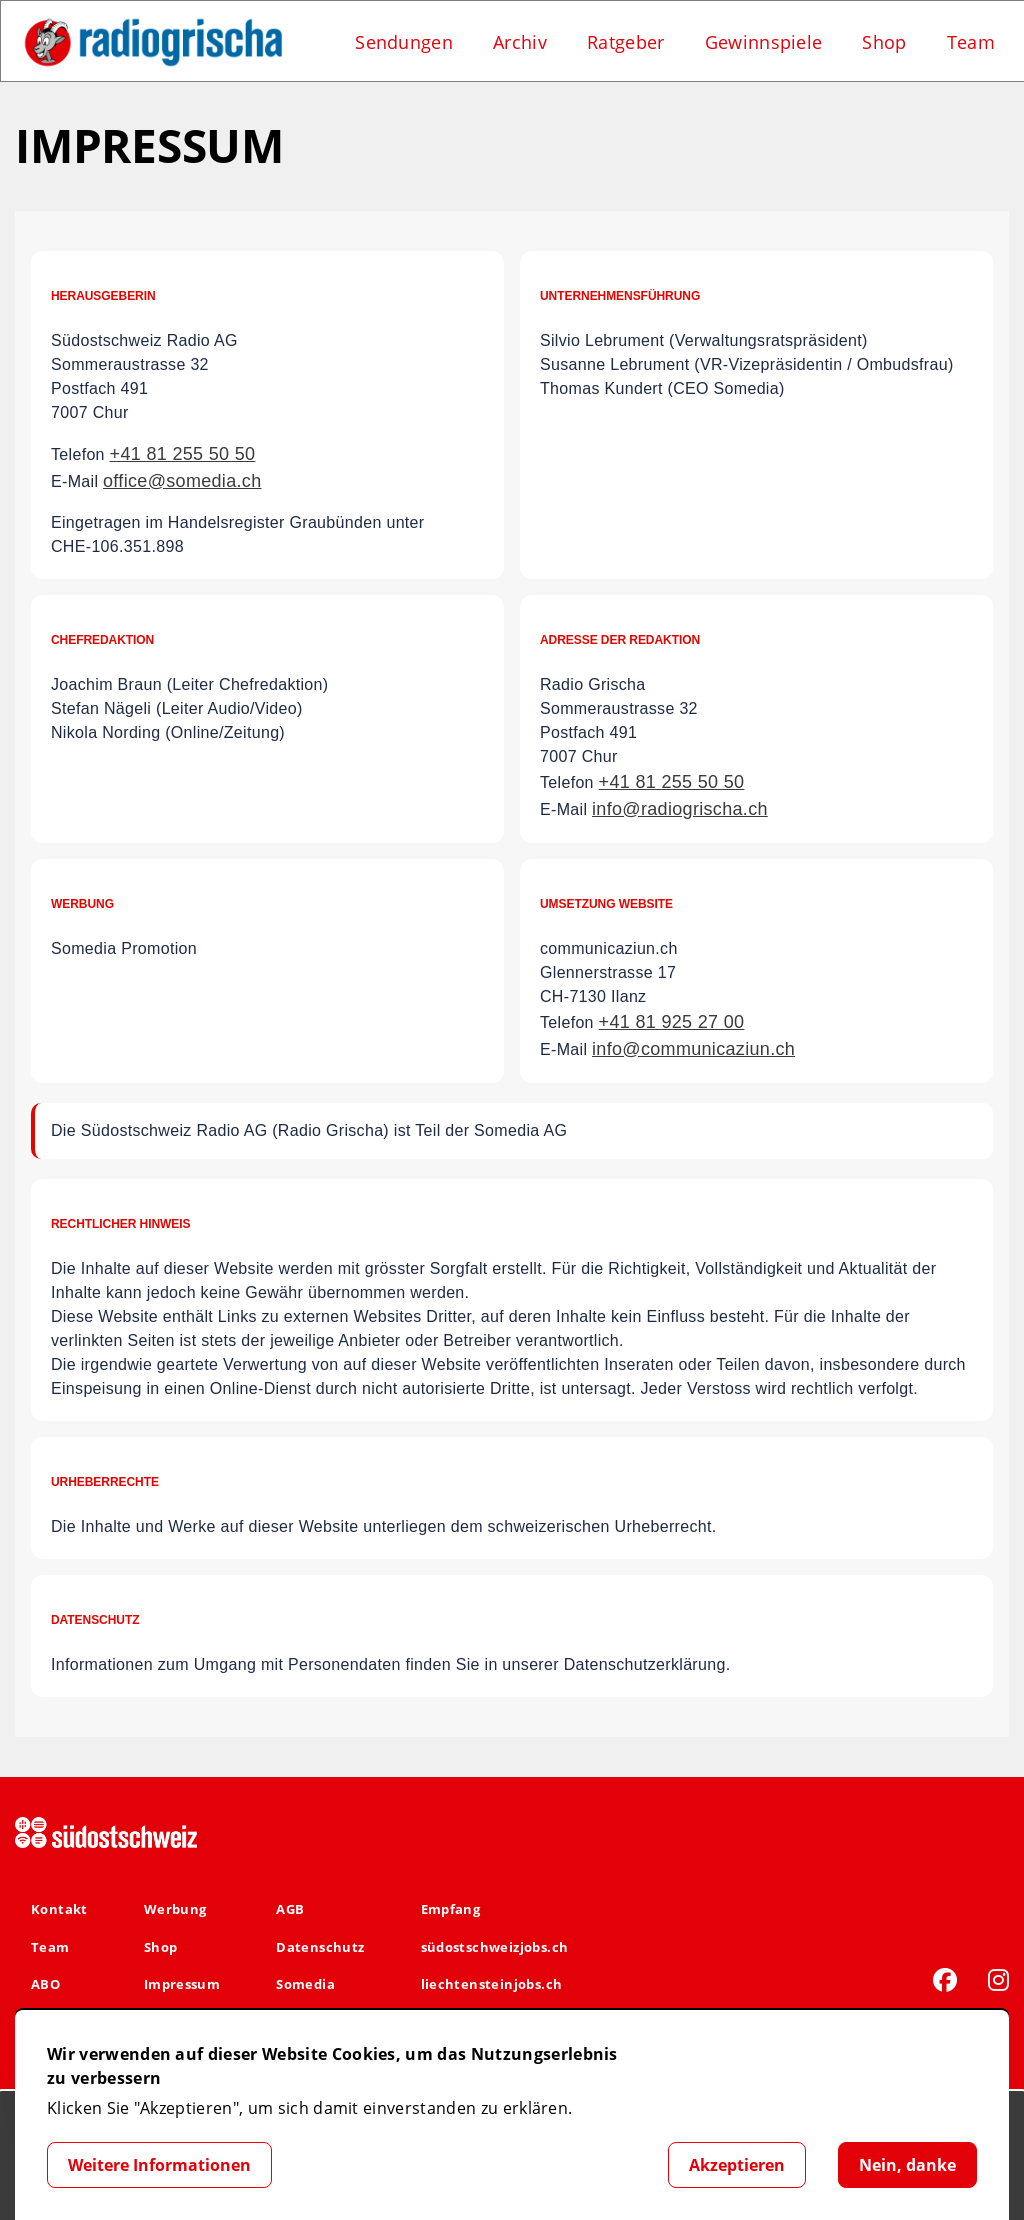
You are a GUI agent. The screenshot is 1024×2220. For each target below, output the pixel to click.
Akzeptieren (737, 2165)
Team (971, 42)
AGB (290, 1909)
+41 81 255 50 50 (183, 454)
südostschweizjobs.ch (495, 1947)
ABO (45, 1984)
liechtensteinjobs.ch (492, 1984)
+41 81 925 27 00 (672, 1022)
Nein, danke (907, 2165)
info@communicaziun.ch (693, 1049)
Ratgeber (626, 42)
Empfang (451, 1909)
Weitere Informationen (159, 2165)
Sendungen (404, 42)
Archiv (520, 42)
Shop (884, 42)
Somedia (305, 1984)
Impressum (182, 1984)
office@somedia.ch (182, 481)
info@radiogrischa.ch (680, 809)
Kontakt (59, 1909)
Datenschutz (320, 1947)
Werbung (175, 1909)
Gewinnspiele (764, 42)
